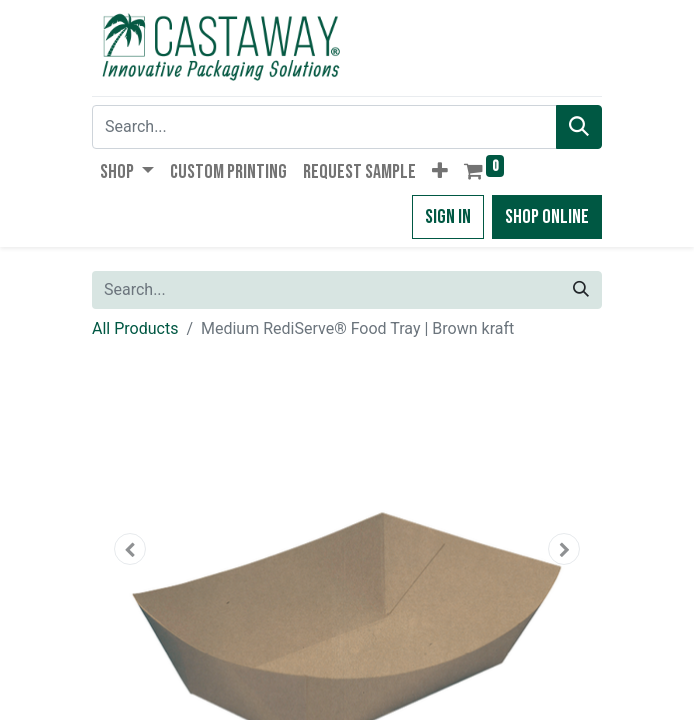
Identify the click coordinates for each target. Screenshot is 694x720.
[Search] (579, 127)
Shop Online (547, 217)
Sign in (448, 217)
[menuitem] (228, 172)
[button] (440, 172)
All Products (135, 328)
